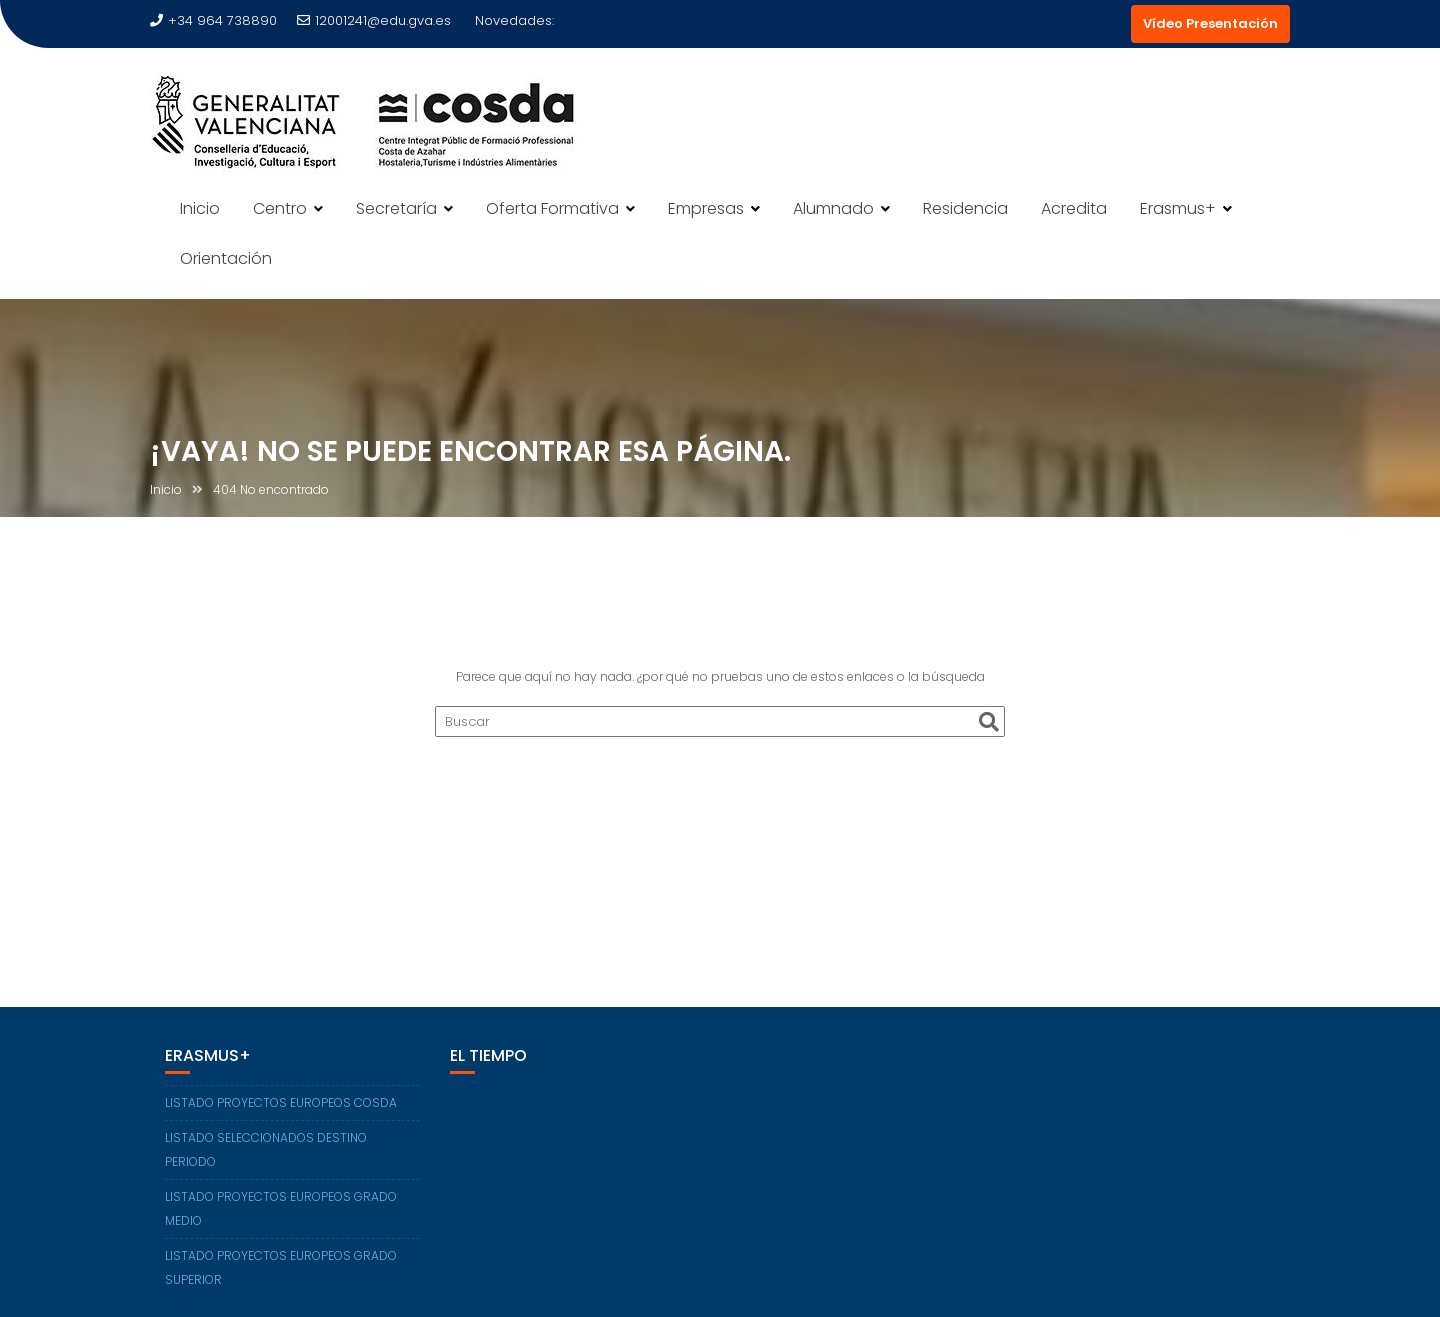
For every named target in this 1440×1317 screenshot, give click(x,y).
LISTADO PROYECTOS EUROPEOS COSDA (281, 1102)
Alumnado (833, 208)
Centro (280, 208)
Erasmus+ (1178, 208)
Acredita (1074, 208)
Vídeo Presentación (1210, 23)
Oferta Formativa (552, 208)
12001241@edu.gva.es (374, 20)
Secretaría (396, 208)
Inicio (200, 208)
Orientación (226, 258)
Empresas (706, 208)
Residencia (965, 208)
